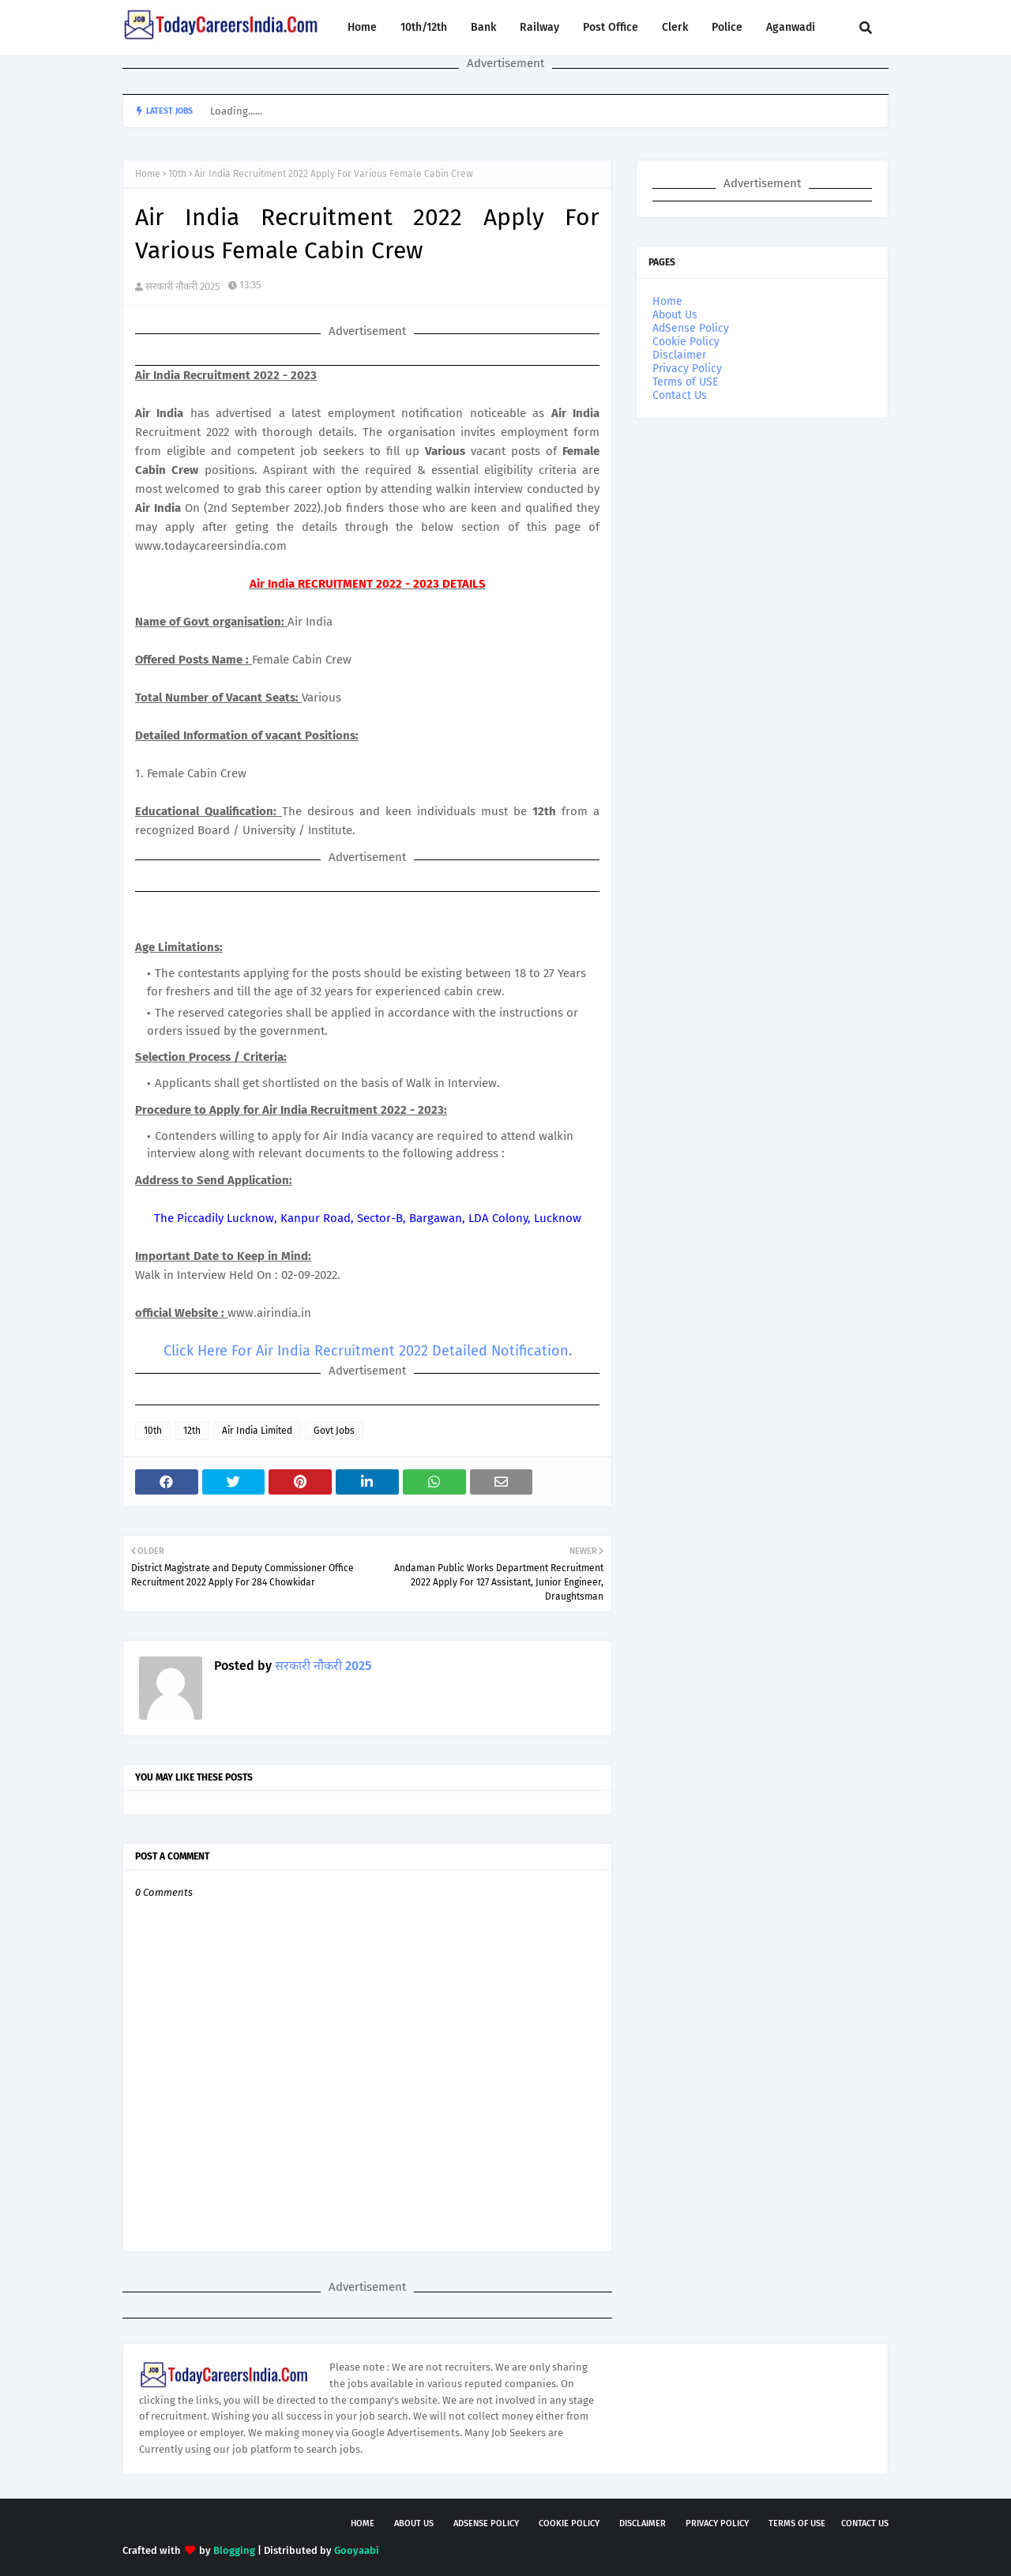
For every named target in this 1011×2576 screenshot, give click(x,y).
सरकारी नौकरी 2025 (182, 286)
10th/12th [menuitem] (423, 27)
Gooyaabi (356, 2550)
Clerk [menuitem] (675, 27)
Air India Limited (257, 1430)
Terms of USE (685, 382)
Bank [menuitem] (483, 27)
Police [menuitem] (727, 27)
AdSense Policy (690, 328)
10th (177, 173)
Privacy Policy (687, 368)
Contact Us (679, 395)
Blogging (234, 2550)
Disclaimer (679, 355)
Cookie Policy (686, 341)
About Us (674, 315)
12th (192, 1430)
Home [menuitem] (362, 27)
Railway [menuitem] (539, 27)
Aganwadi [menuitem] (790, 27)
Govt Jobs (334, 1430)
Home (147, 173)
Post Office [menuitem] (610, 27)
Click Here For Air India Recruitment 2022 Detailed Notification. (367, 1350)
